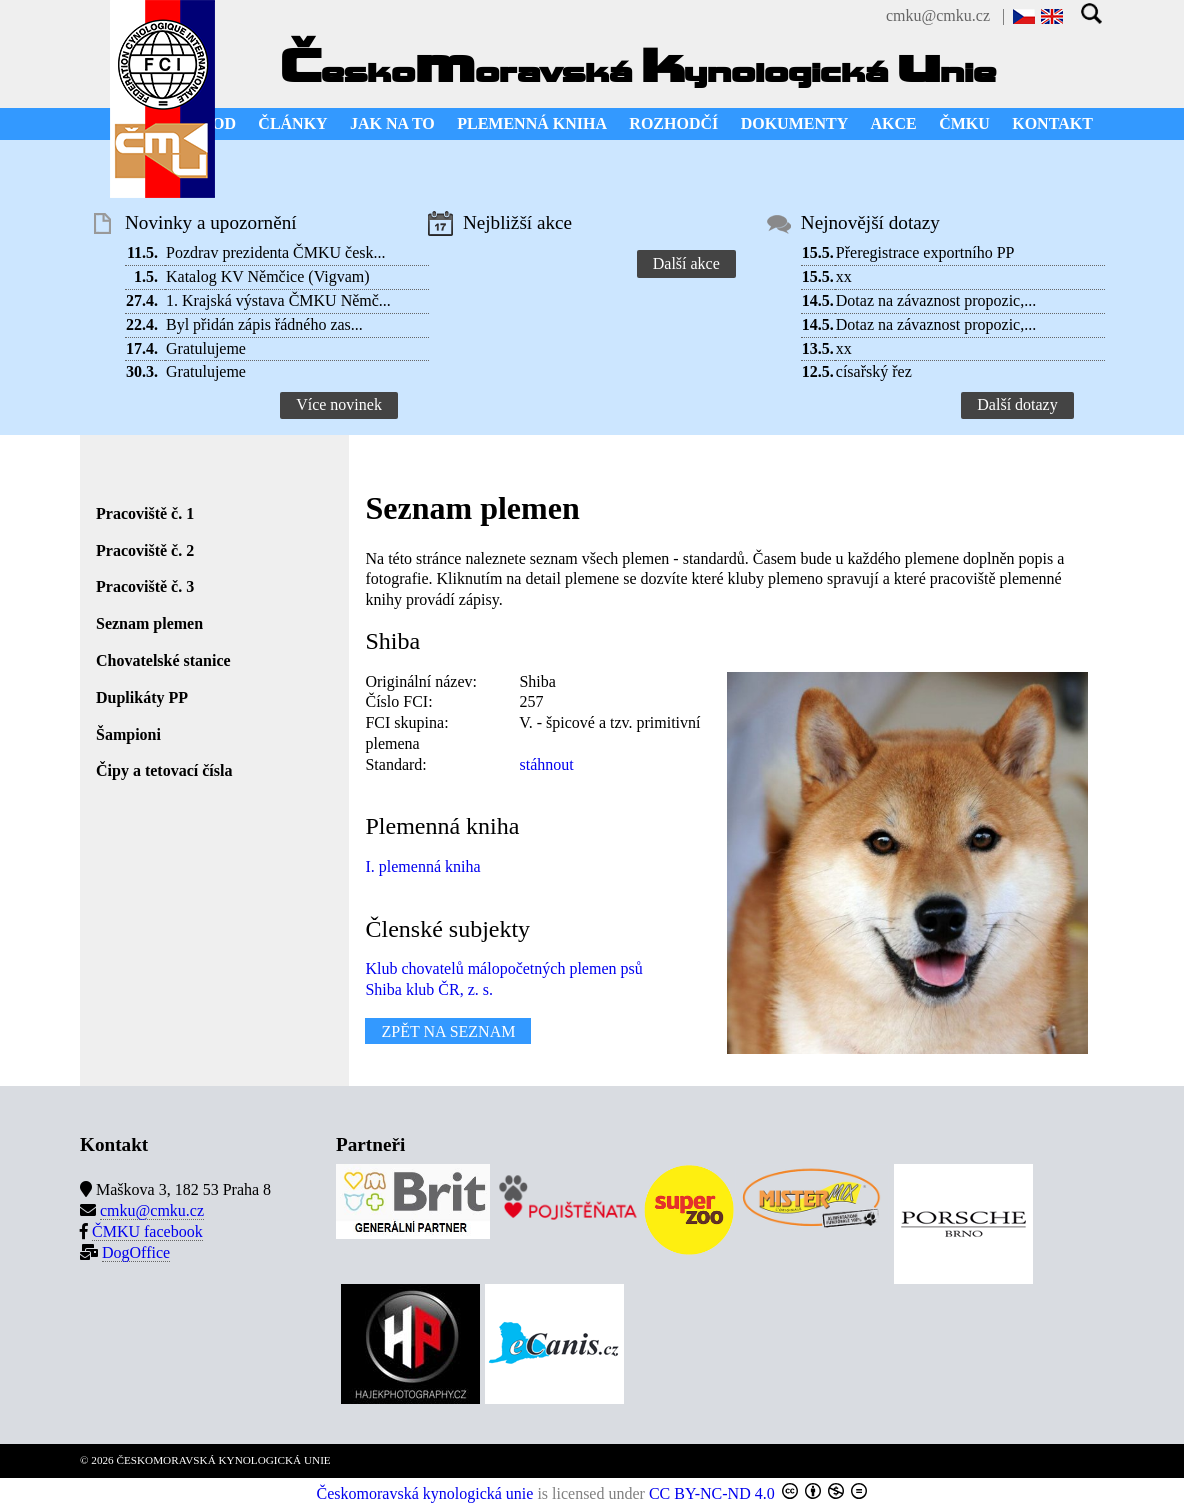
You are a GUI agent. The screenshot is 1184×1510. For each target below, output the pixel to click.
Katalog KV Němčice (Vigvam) (268, 276)
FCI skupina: (406, 722)
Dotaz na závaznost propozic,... (936, 300)
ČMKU (964, 123)
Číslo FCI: (398, 701)
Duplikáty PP (142, 697)
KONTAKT (1052, 123)
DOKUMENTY (795, 123)
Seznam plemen (149, 623)
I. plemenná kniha (422, 866)
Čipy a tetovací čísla (164, 770)
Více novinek (339, 404)
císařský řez (874, 371)
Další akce (686, 263)
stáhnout (546, 764)
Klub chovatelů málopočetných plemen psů (503, 968)
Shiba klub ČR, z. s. (429, 989)
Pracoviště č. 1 (145, 513)
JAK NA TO (392, 123)
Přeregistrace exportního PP (925, 252)
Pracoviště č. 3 (145, 586)
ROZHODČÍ (673, 123)
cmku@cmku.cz (938, 15)
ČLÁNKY (292, 123)
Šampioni (128, 734)
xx (844, 276)
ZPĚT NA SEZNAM (448, 1031)
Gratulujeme (206, 348)
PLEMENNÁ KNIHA (532, 123)
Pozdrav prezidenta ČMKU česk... (276, 252)
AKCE (894, 123)
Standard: (395, 764)
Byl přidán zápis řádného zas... (264, 324)
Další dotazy (1017, 404)
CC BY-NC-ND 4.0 (712, 1493)
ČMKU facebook (147, 1231)
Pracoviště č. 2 (145, 550)
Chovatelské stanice (163, 660)
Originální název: (421, 681)
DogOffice (136, 1252)
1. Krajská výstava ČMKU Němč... (278, 300)
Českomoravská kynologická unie (425, 1493)
